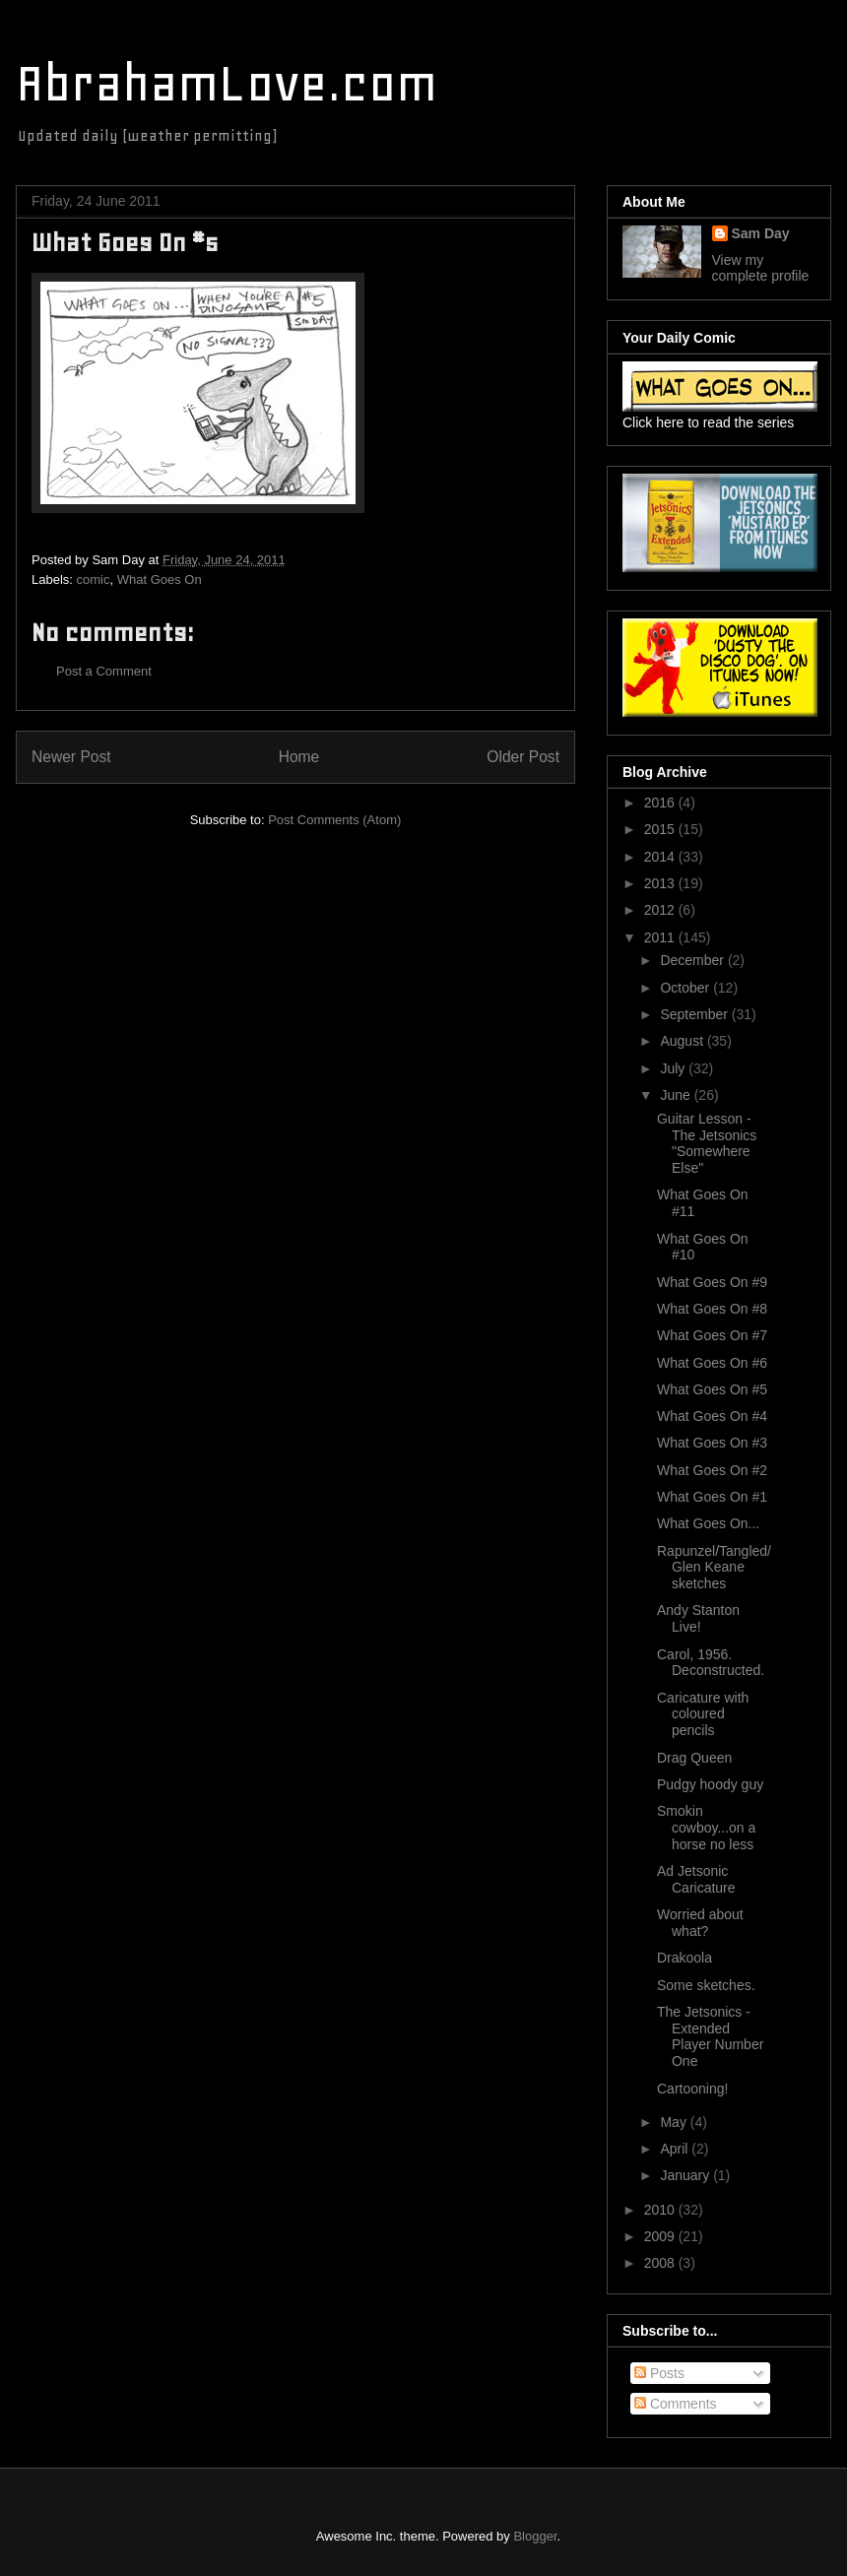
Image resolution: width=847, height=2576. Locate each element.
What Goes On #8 (712, 1309)
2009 (661, 2236)
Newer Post (71, 756)
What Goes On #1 (712, 1497)
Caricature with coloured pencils (703, 1714)
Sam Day (761, 233)
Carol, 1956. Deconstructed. (710, 1662)
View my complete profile (761, 268)
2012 (661, 910)
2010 (661, 2210)
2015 (661, 829)
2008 (661, 2263)
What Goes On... (708, 1523)
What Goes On (159, 579)
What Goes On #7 (712, 1335)
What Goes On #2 (712, 1470)
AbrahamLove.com (226, 83)
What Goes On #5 (712, 1389)
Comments (675, 2404)
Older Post (523, 756)
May (674, 2122)
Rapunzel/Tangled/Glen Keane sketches (714, 1567)
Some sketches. (706, 1985)
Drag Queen (694, 1758)
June (676, 1095)
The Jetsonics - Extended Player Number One (710, 2036)
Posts (659, 2373)
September (695, 1014)
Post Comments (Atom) (334, 819)
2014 (661, 857)
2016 (661, 802)
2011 (661, 937)
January (686, 2175)
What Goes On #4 (712, 1416)
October (686, 988)
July (674, 1068)
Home (299, 756)
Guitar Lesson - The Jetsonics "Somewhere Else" (706, 1143)
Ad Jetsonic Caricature (696, 1879)
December (693, 960)
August (683, 1041)
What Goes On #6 (712, 1363)
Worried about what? (700, 1922)
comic (93, 579)
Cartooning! (692, 2088)
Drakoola (684, 1957)
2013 (661, 883)
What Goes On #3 (712, 1442)
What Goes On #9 (712, 1282)
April (675, 2149)
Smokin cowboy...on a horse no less (706, 1827)
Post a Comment (104, 671)
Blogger (534, 2536)
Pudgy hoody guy (710, 1784)
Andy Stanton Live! (698, 1618)
